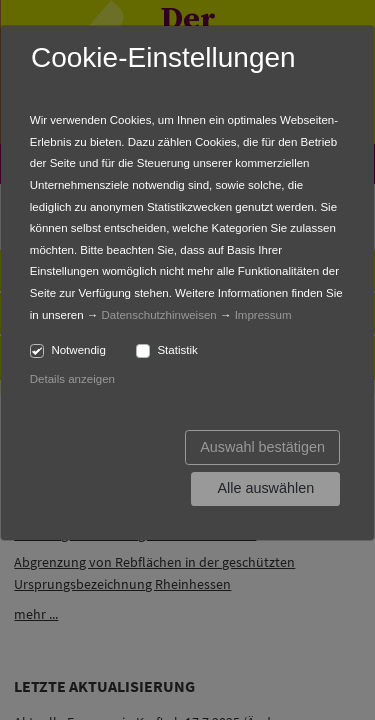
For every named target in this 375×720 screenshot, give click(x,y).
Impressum (263, 315)
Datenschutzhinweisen (159, 315)
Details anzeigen (72, 379)
